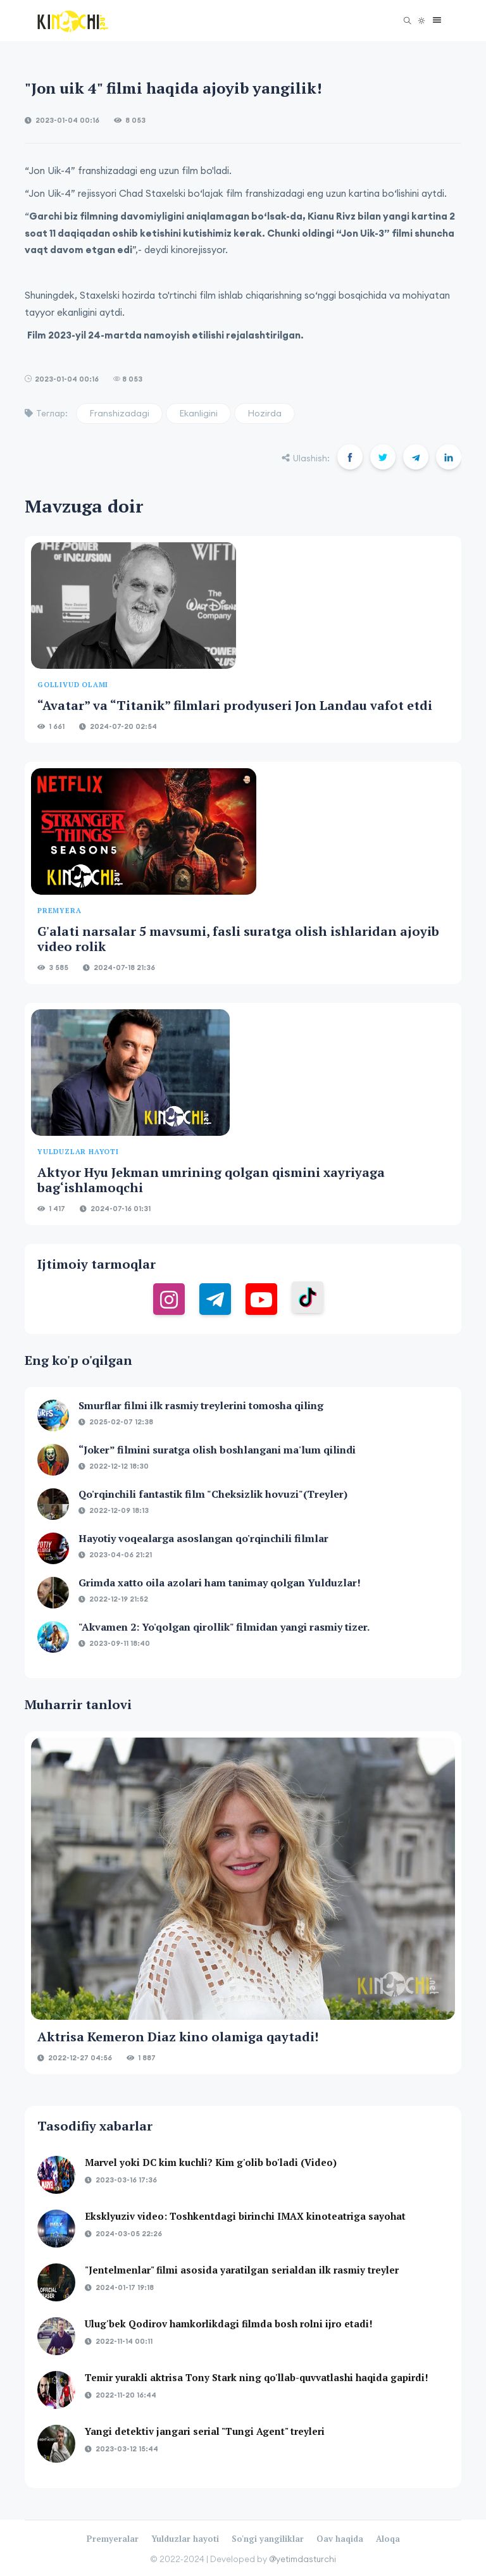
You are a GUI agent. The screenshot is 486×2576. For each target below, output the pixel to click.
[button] (433, 21)
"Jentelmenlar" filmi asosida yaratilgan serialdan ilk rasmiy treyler (242, 2269)
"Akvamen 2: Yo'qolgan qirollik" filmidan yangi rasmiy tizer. (224, 1627)
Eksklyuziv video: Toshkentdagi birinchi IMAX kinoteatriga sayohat (245, 2216)
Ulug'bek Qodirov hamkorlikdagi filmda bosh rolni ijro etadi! (229, 2323)
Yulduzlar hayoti (185, 2538)
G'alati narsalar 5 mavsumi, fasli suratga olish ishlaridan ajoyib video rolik (238, 939)
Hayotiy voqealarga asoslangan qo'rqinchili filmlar (203, 1538)
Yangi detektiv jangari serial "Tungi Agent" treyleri (205, 2431)
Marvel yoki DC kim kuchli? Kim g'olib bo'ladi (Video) (211, 2162)
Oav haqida (339, 2538)
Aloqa (388, 2538)
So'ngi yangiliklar (268, 2538)
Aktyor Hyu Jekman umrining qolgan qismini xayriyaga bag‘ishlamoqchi (211, 1180)
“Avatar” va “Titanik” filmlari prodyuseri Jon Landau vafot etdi (234, 705)
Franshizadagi (119, 413)
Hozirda (264, 413)
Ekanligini (198, 413)
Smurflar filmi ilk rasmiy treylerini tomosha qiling (200, 1405)
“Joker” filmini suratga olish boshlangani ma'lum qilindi (217, 1450)
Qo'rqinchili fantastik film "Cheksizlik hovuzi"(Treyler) (212, 1494)
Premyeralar (113, 2538)
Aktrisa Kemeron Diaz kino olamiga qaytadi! (177, 2036)
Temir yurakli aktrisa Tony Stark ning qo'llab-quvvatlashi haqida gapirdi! (256, 2377)
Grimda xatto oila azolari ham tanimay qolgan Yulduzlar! (219, 1583)
